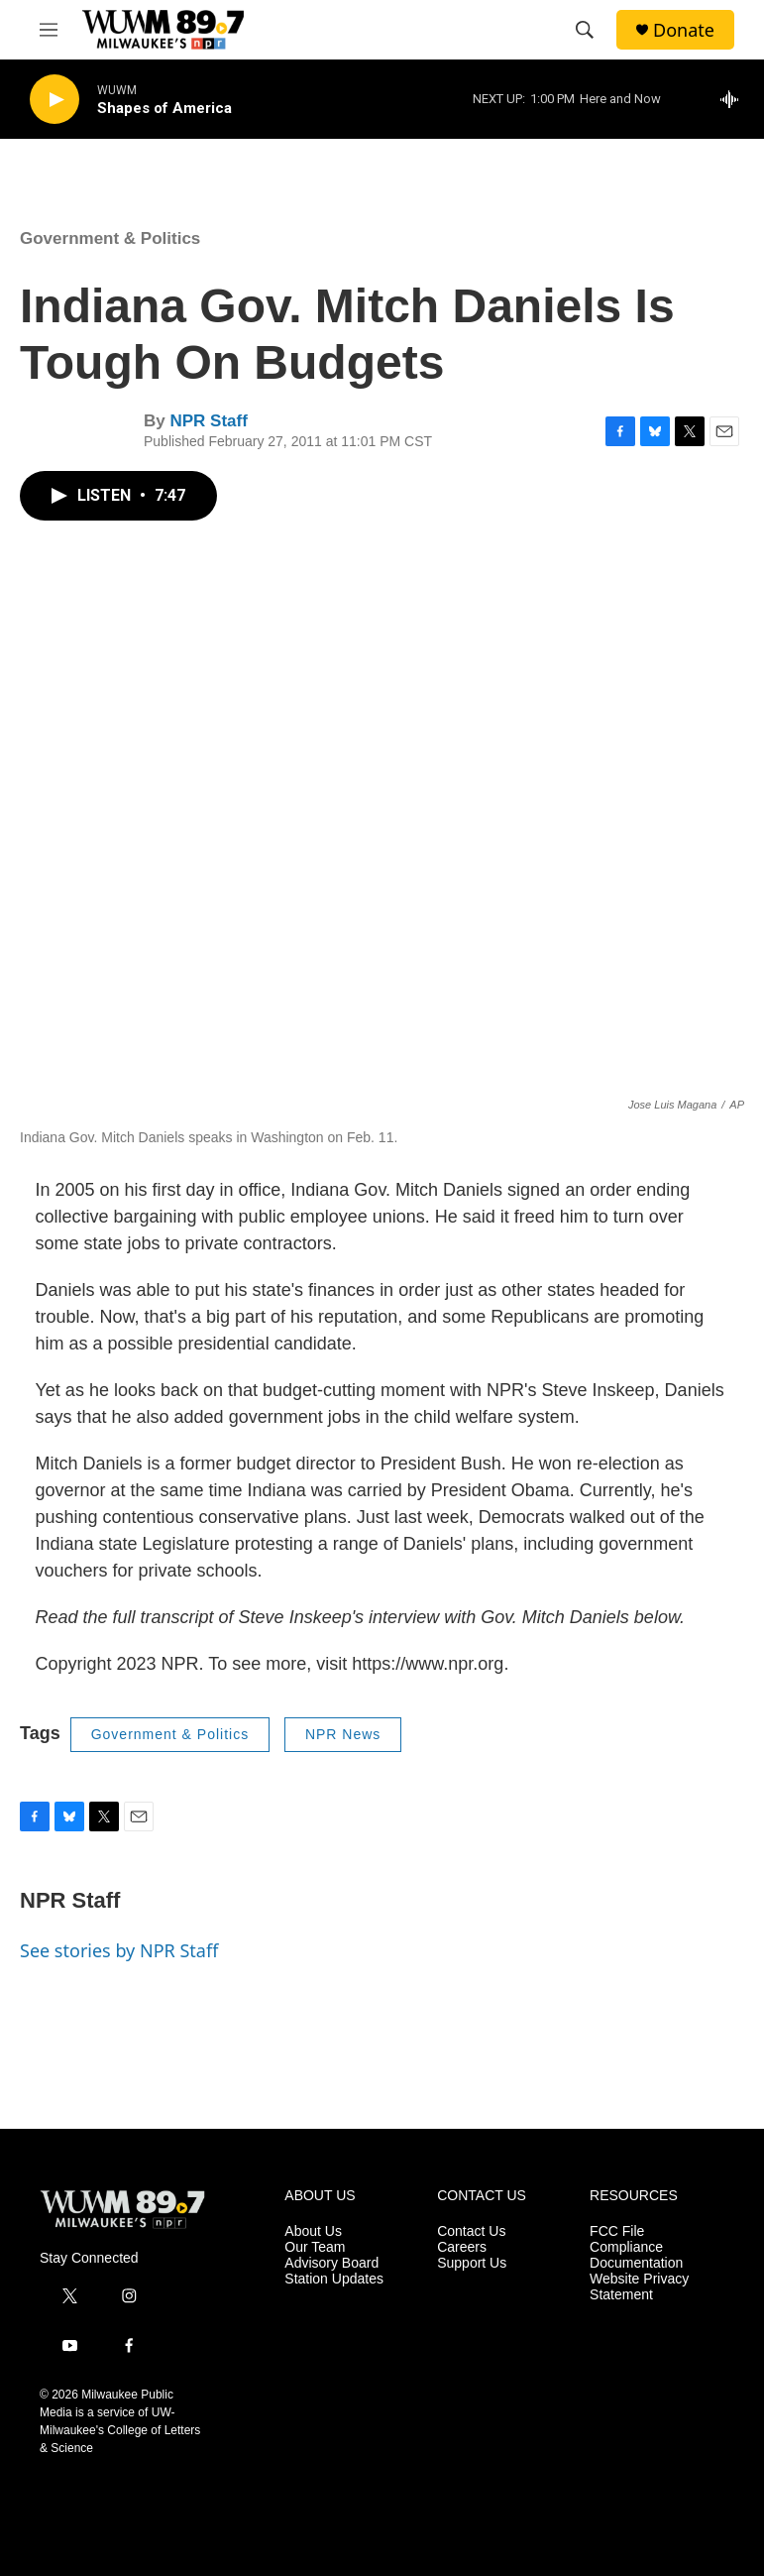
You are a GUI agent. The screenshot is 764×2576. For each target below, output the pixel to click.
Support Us (471, 2263)
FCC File (617, 2231)
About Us (313, 2231)
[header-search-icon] (584, 30)
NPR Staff (208, 420)
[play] (54, 99)
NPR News (343, 1734)
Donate (683, 30)
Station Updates (333, 2279)
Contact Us (471, 2231)
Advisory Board (331, 2263)
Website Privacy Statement (639, 2287)
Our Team (314, 2247)
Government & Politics (110, 238)
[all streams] (735, 99)
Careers (462, 2247)
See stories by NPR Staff (119, 1950)
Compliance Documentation (636, 2255)
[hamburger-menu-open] (48, 30)
